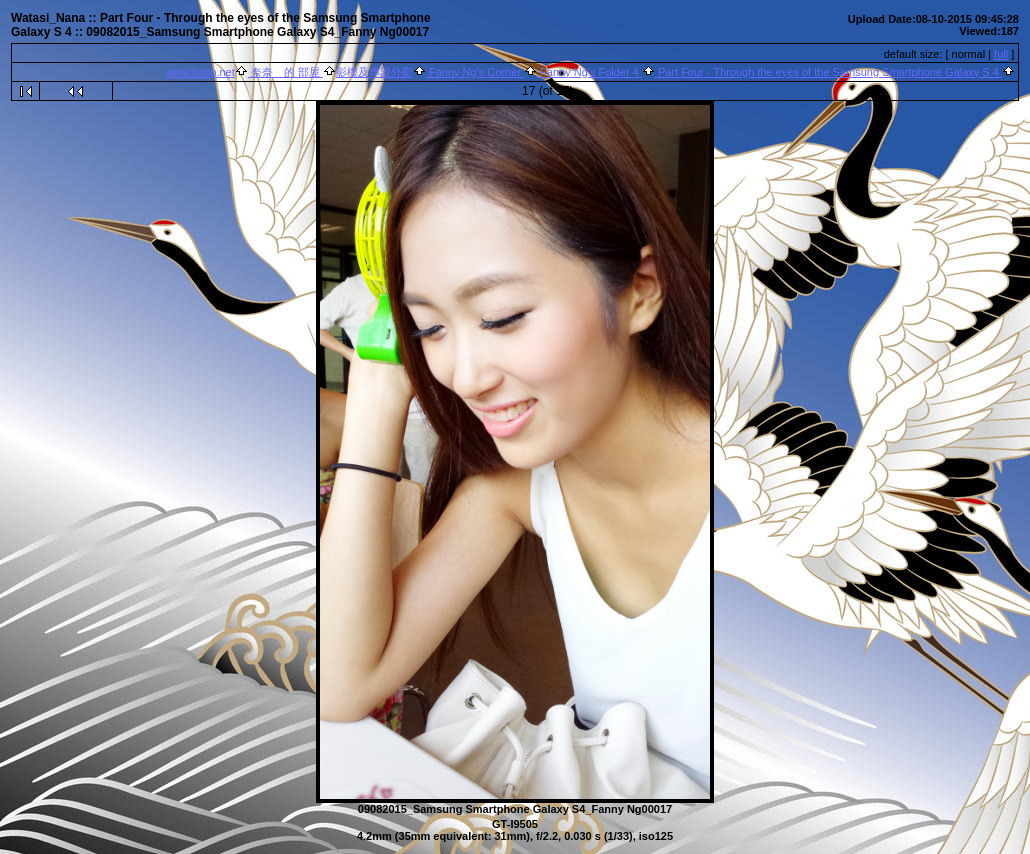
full (1001, 54)
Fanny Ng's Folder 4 (589, 72)
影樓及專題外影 (374, 72)
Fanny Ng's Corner (475, 72)
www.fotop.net (200, 72)
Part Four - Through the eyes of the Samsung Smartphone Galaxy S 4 (828, 72)
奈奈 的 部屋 (285, 72)
